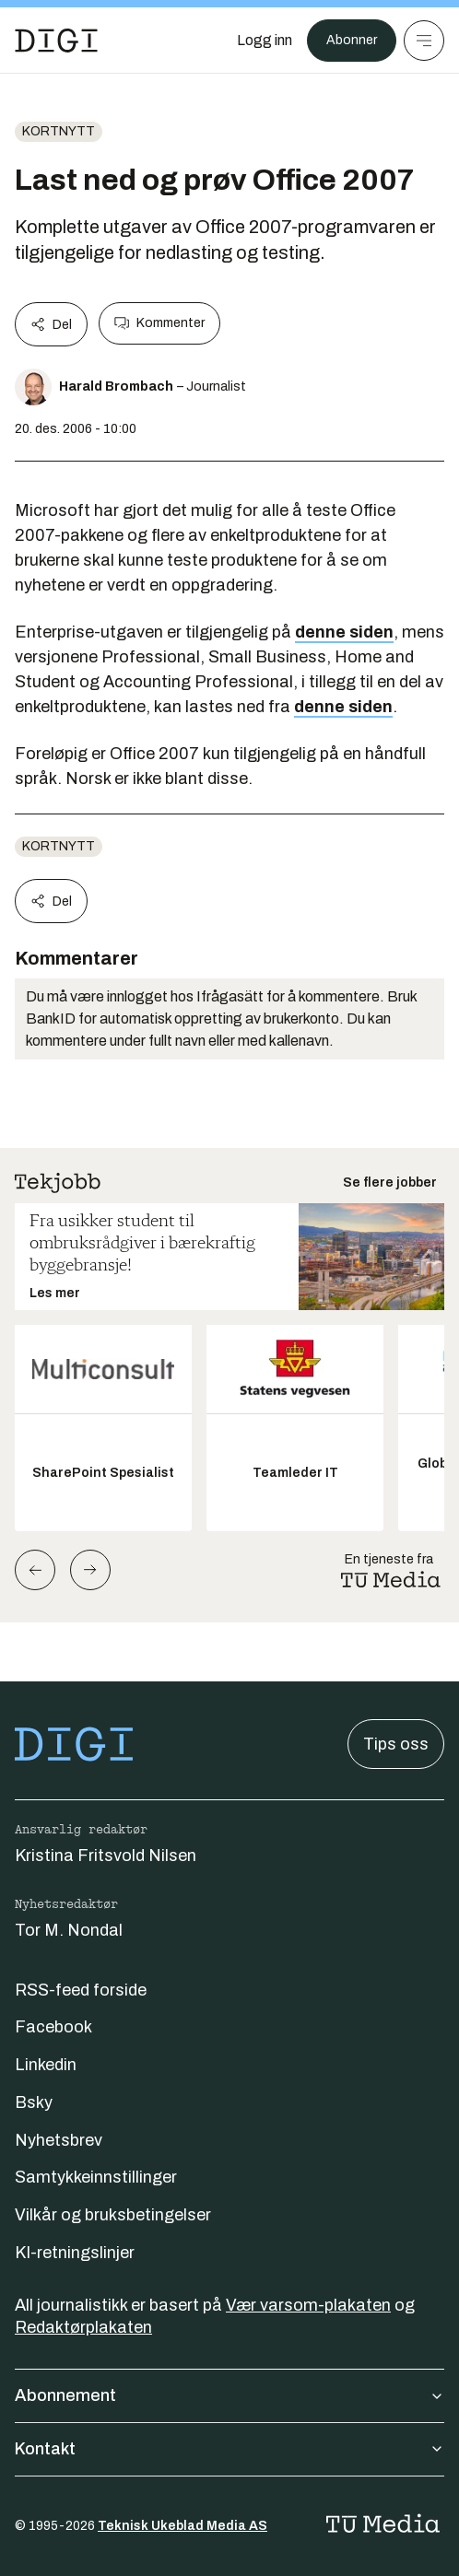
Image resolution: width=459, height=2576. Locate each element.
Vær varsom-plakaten (308, 2305)
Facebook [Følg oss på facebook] (53, 2027)
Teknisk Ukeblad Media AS (182, 2526)
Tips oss (396, 1744)
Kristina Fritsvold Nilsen (105, 1855)
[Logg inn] (264, 40)
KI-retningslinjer (75, 2252)
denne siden (344, 632)
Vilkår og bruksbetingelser (113, 2215)
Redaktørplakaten (83, 2327)
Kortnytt (58, 131)
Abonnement (229, 2395)
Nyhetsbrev (58, 2140)
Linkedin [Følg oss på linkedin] (45, 2064)
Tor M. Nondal (69, 1930)
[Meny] (424, 40)
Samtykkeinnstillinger (96, 2177)
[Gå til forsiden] (56, 40)
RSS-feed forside (81, 1990)
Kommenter (159, 323)
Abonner (351, 40)
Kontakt (229, 2449)
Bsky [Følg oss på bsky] (34, 2102)
